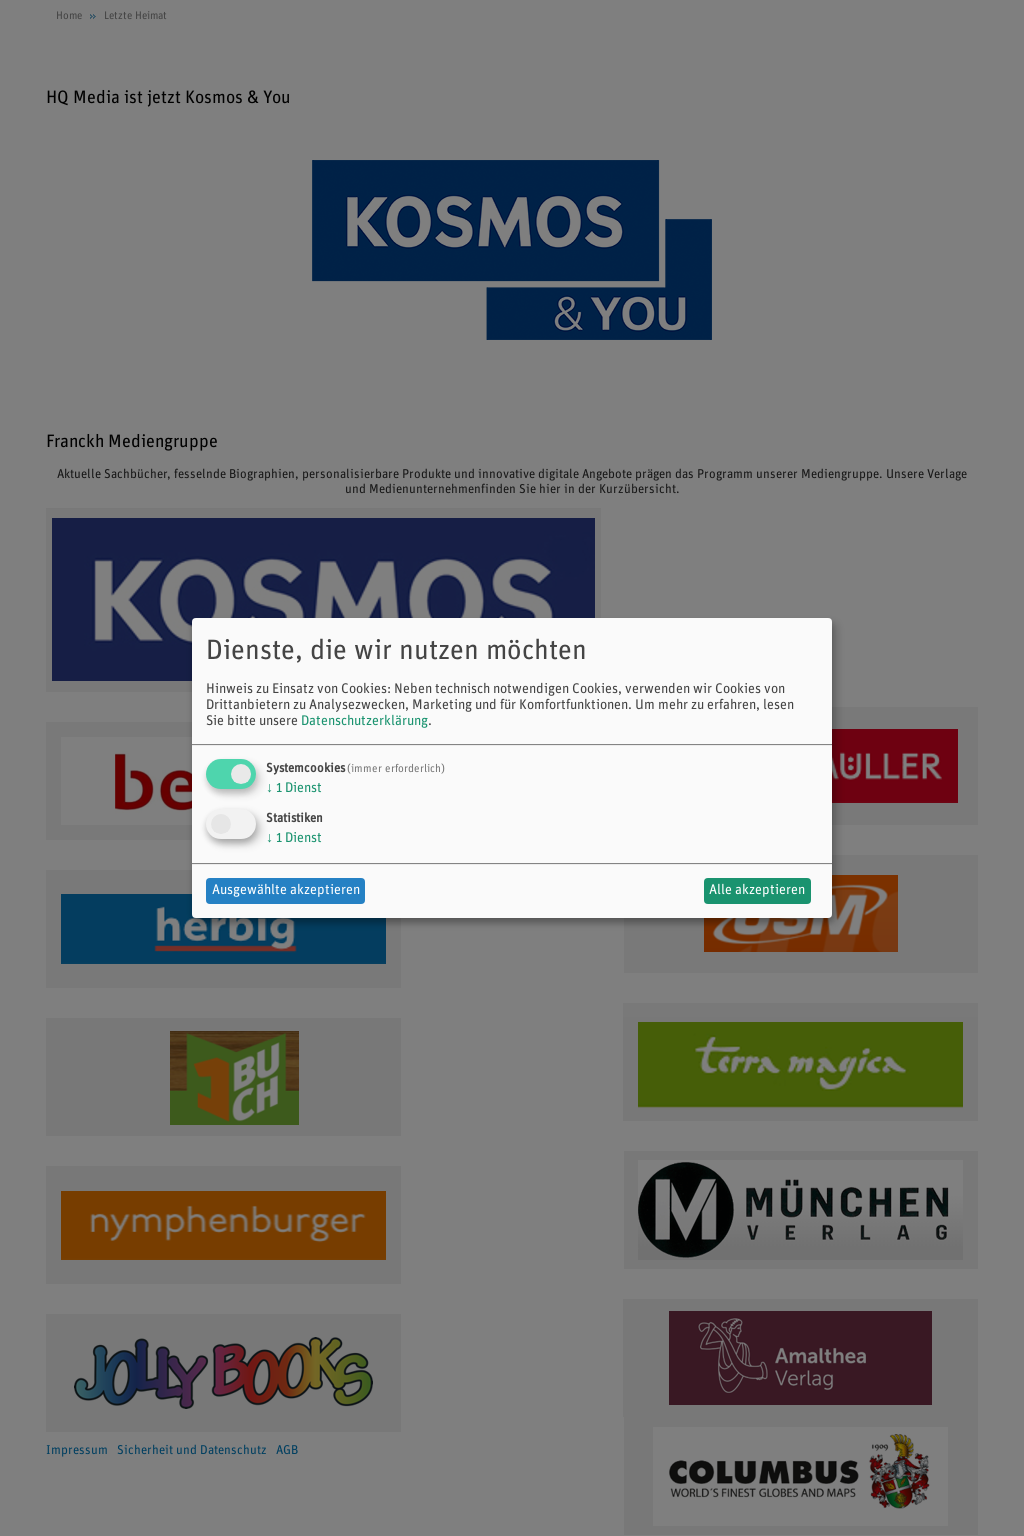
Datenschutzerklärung (364, 721)
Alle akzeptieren (757, 890)
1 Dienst (294, 788)
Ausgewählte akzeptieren (286, 890)
